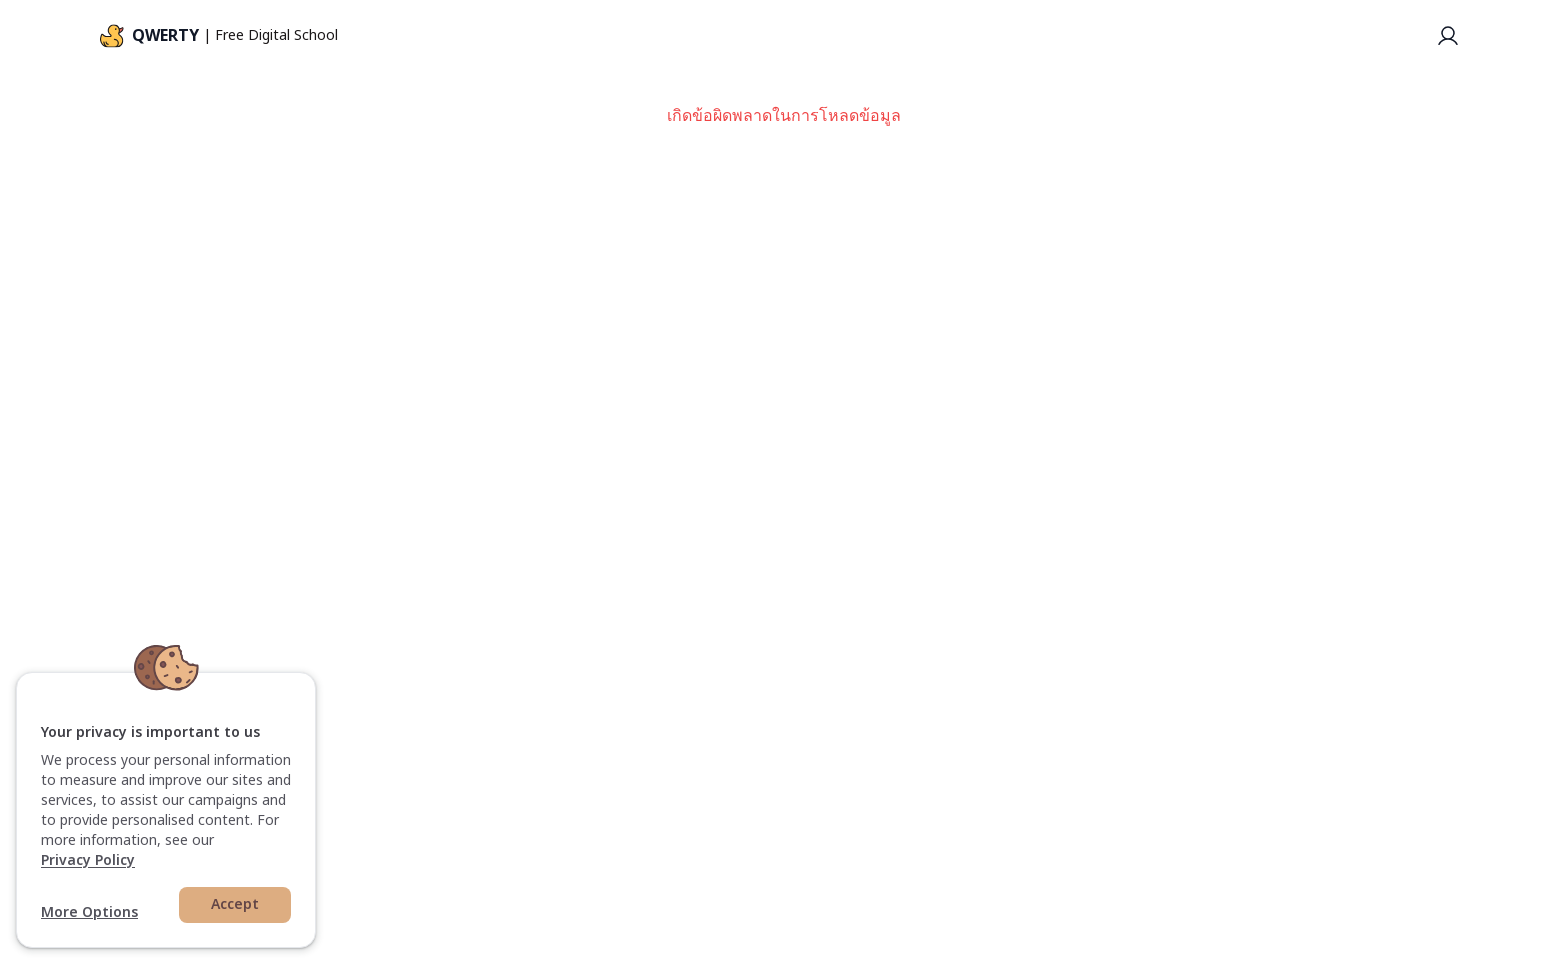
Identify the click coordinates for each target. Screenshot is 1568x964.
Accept (235, 904)
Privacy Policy (88, 861)
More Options (89, 913)
